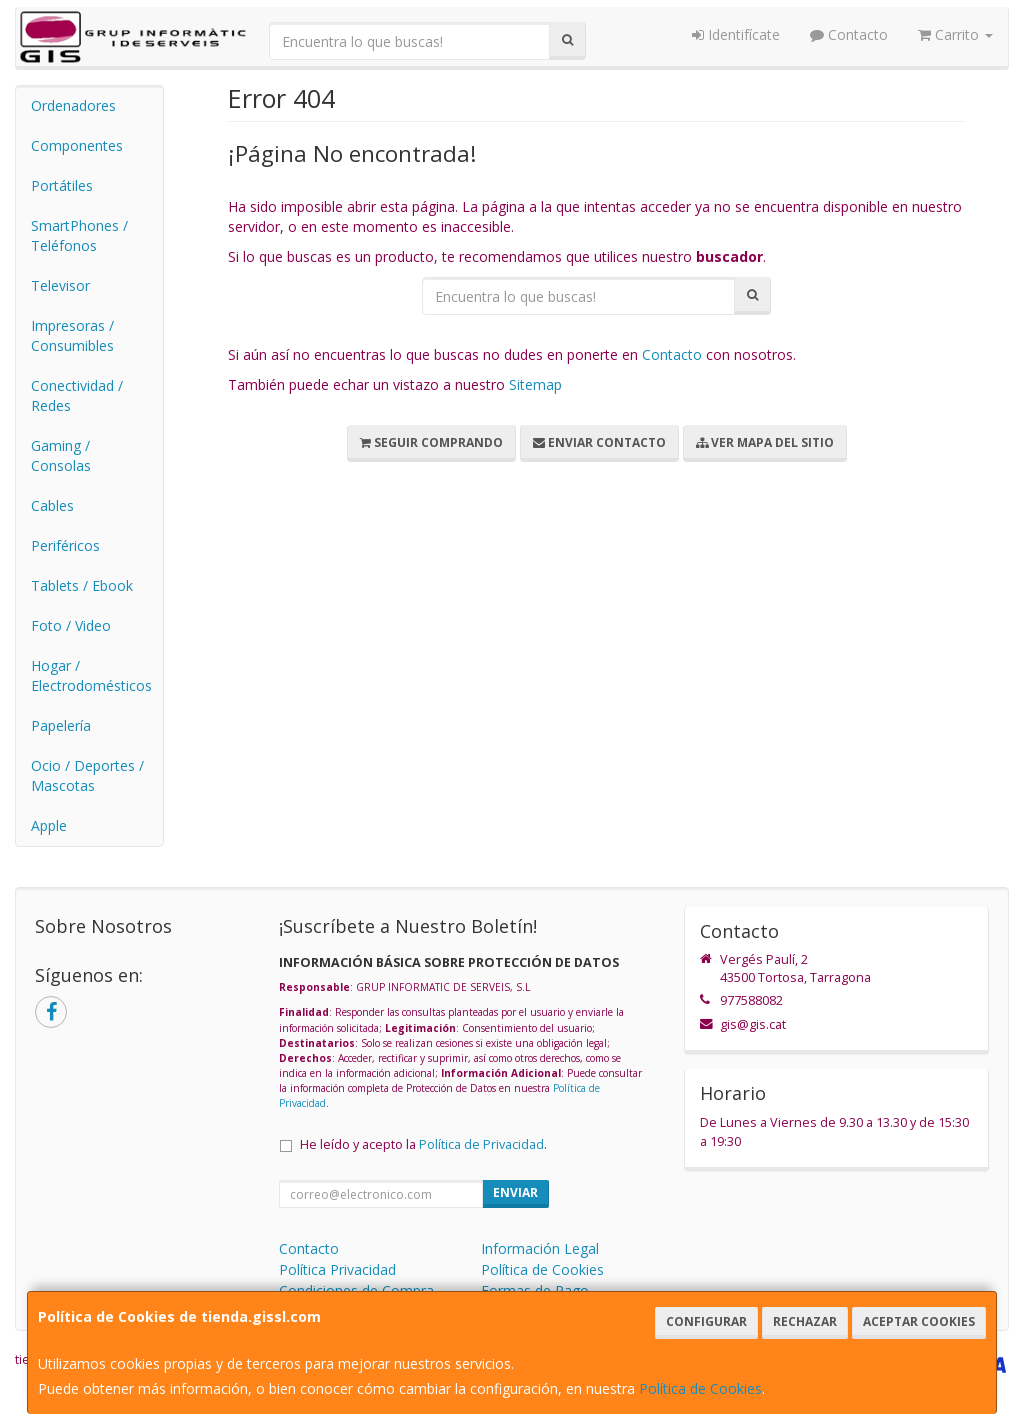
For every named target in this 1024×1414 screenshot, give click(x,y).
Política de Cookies (700, 1388)
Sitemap (535, 384)
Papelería (61, 725)
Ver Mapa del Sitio (765, 442)
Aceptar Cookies (919, 1321)
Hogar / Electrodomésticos (91, 675)
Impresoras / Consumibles (72, 335)
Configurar (706, 1321)
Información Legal (540, 1248)
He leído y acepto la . (423, 1144)
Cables (52, 505)
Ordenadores (73, 105)
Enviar (515, 1192)
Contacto (849, 34)
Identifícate (736, 34)
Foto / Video (71, 625)
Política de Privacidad (481, 1144)
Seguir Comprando (431, 442)
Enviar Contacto (599, 442)
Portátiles (62, 185)
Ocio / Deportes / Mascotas (87, 775)
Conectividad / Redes (77, 395)
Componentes (77, 145)
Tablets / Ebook (82, 585)
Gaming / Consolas (61, 455)
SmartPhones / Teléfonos (79, 235)
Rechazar (805, 1321)
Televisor (60, 285)
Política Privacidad (337, 1269)
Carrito (955, 34)
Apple (49, 825)
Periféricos (65, 545)
